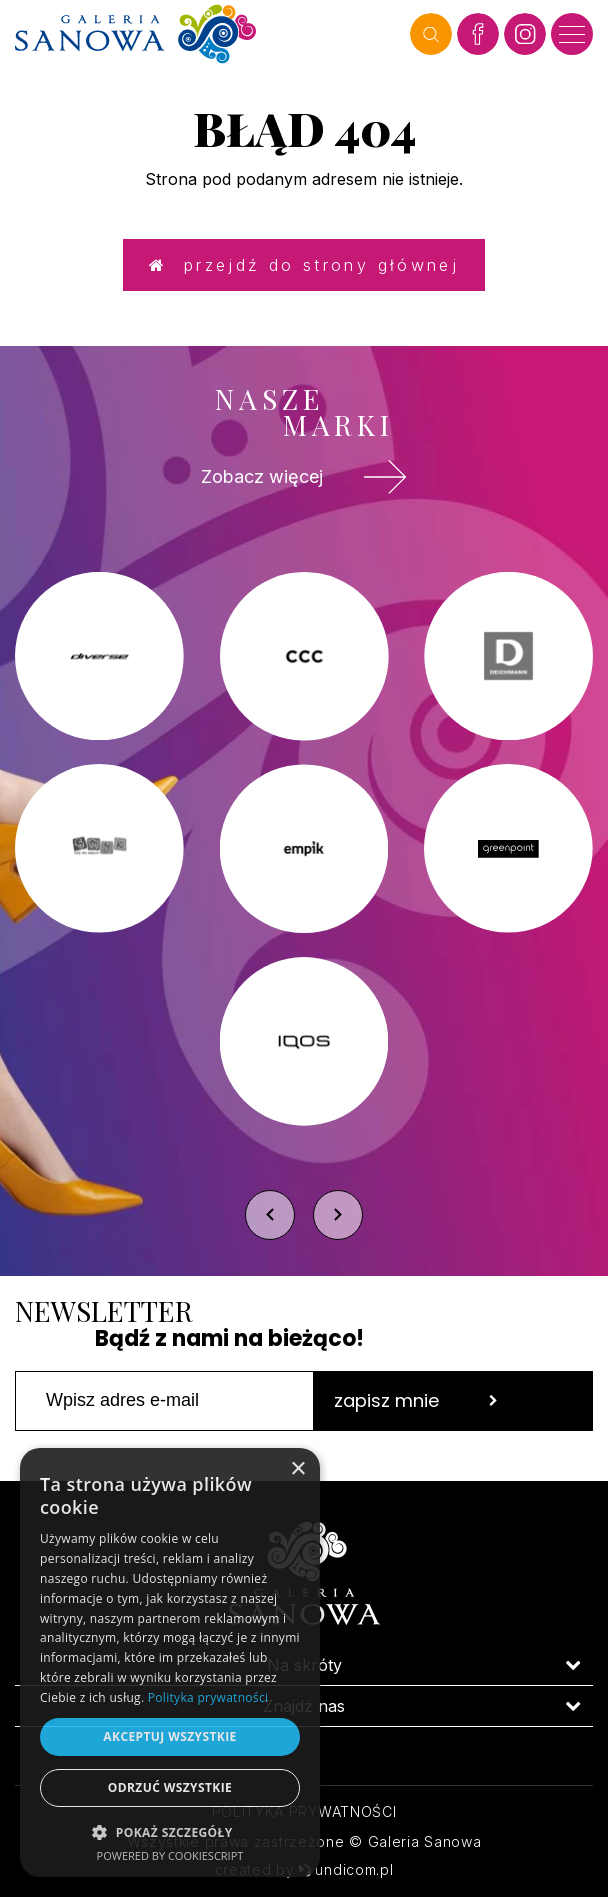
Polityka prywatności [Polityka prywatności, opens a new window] (208, 1697)
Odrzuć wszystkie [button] (170, 1787)
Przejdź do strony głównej (304, 265)
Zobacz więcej (304, 477)
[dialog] (170, 1662)
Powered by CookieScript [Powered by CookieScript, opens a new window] (170, 1855)
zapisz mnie (416, 1400)
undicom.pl (346, 1869)
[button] (170, 1831)
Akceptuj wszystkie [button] (169, 1736)
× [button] (297, 1469)
